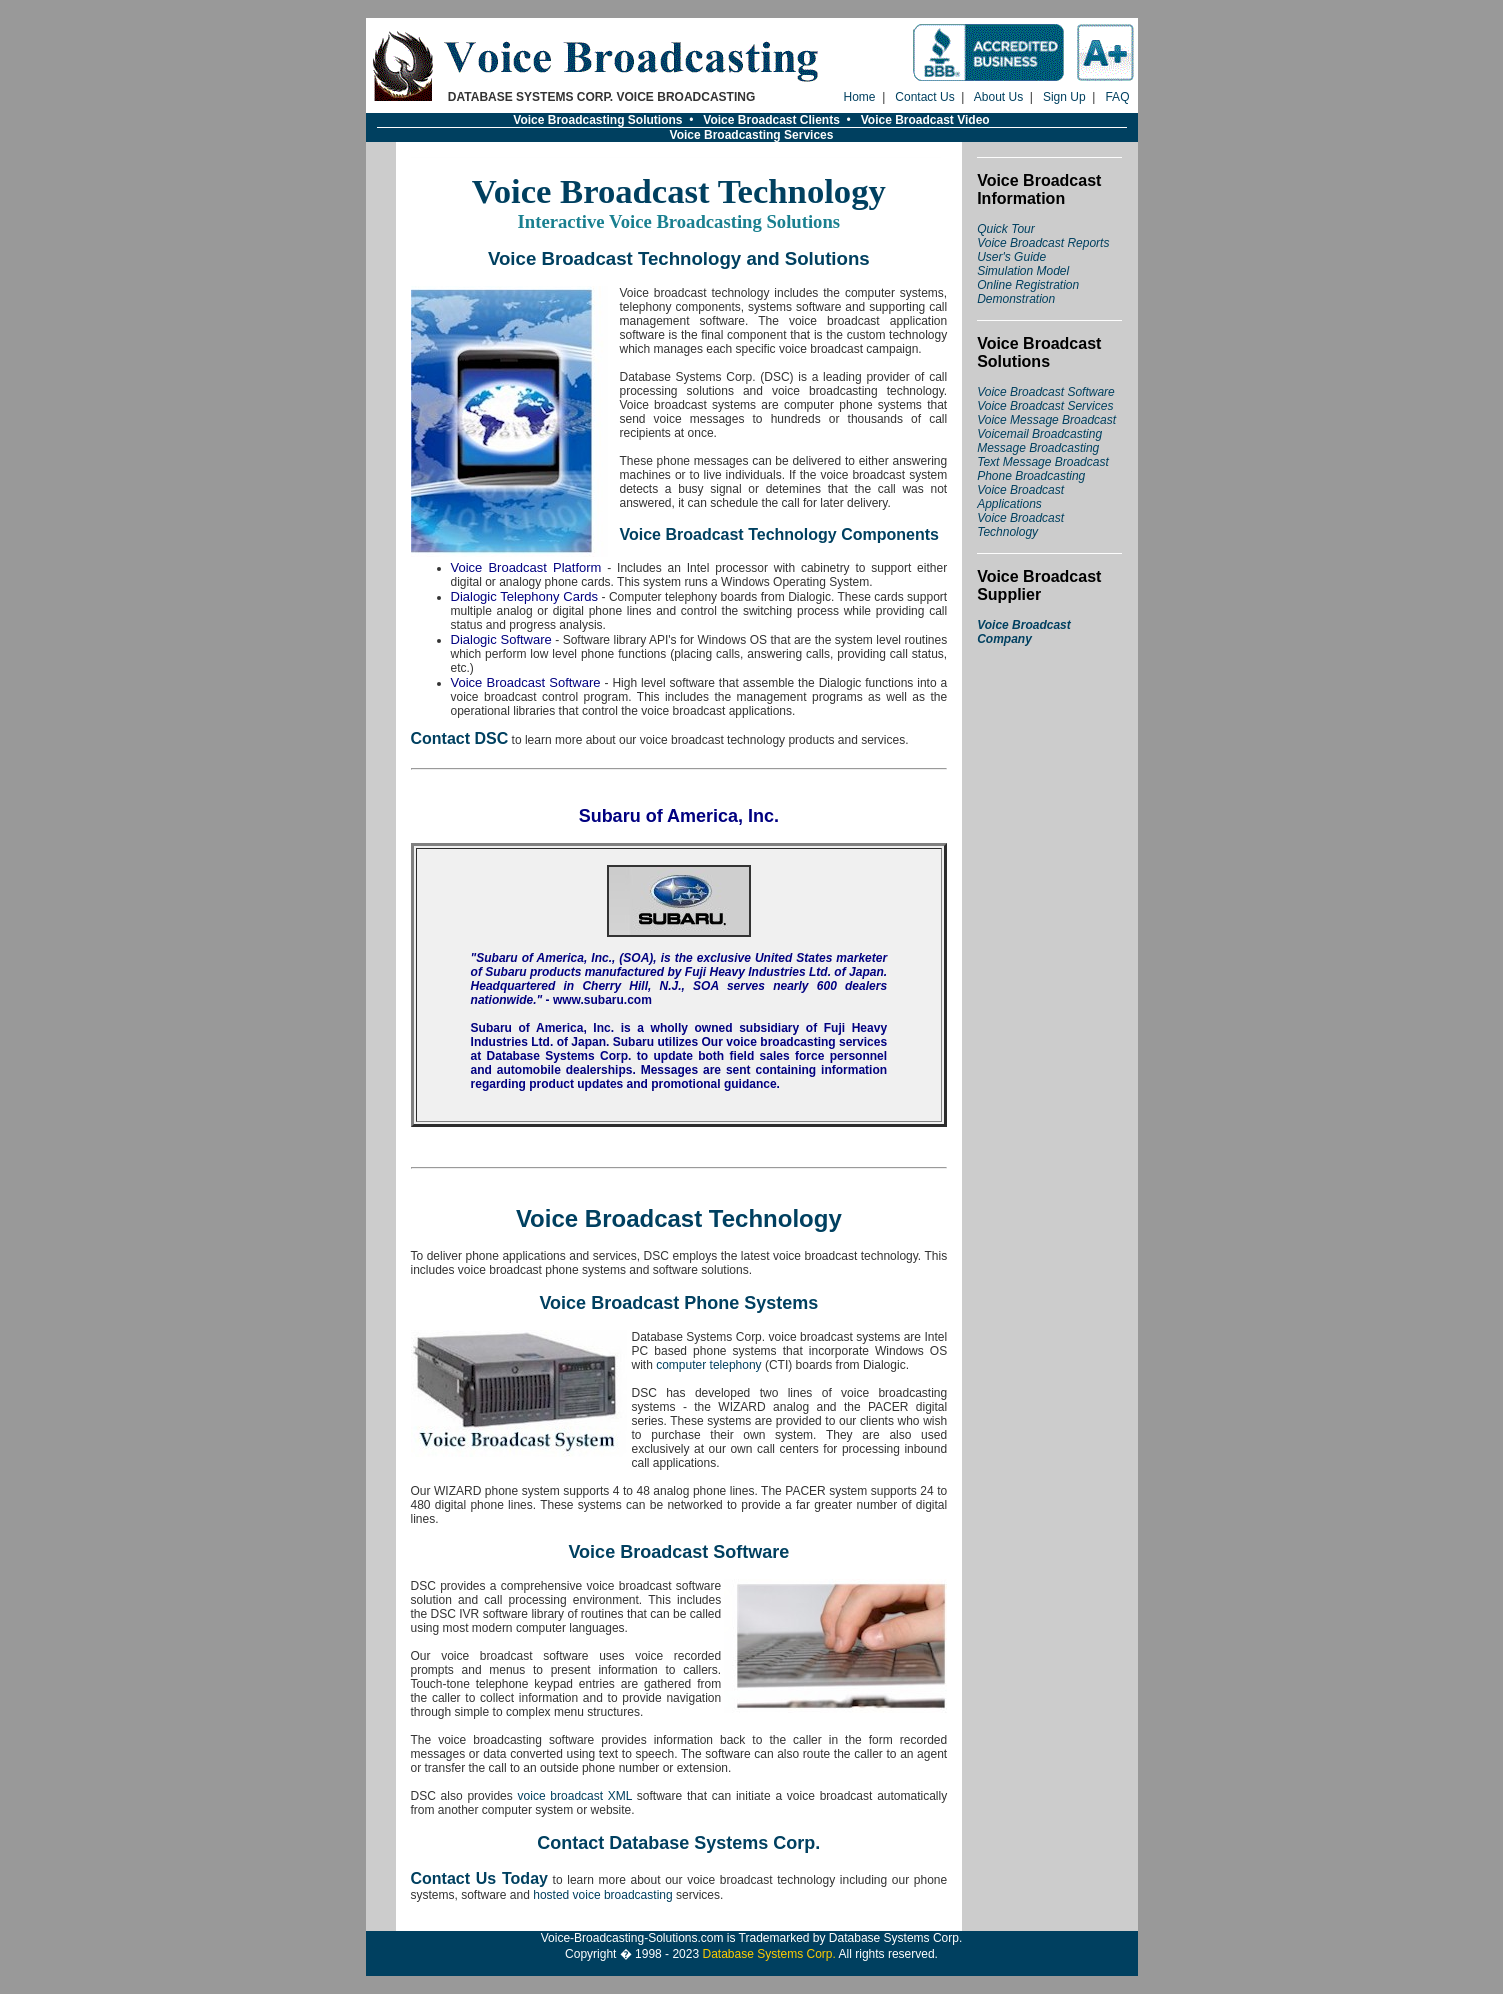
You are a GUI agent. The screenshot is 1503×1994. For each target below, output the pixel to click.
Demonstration (1016, 299)
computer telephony (708, 1365)
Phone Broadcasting (1031, 476)
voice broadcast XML (575, 1796)
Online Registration (1028, 285)
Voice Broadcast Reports (1043, 243)
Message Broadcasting (1038, 448)
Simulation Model (1023, 271)
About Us (998, 97)
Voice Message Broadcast (1046, 420)
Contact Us (924, 97)
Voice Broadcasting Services (752, 135)
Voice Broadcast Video (925, 120)
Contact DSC (460, 738)
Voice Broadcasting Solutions (597, 120)
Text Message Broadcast (1043, 462)
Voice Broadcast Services (1045, 406)
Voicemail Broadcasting (1039, 434)
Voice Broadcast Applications (1020, 497)
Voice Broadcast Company (1024, 632)
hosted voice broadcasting (602, 1895)
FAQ (1117, 97)
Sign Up (1064, 97)
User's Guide (1011, 257)
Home (860, 97)
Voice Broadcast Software (1046, 392)
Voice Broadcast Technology (1020, 525)
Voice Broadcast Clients (771, 120)
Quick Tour (1006, 229)
